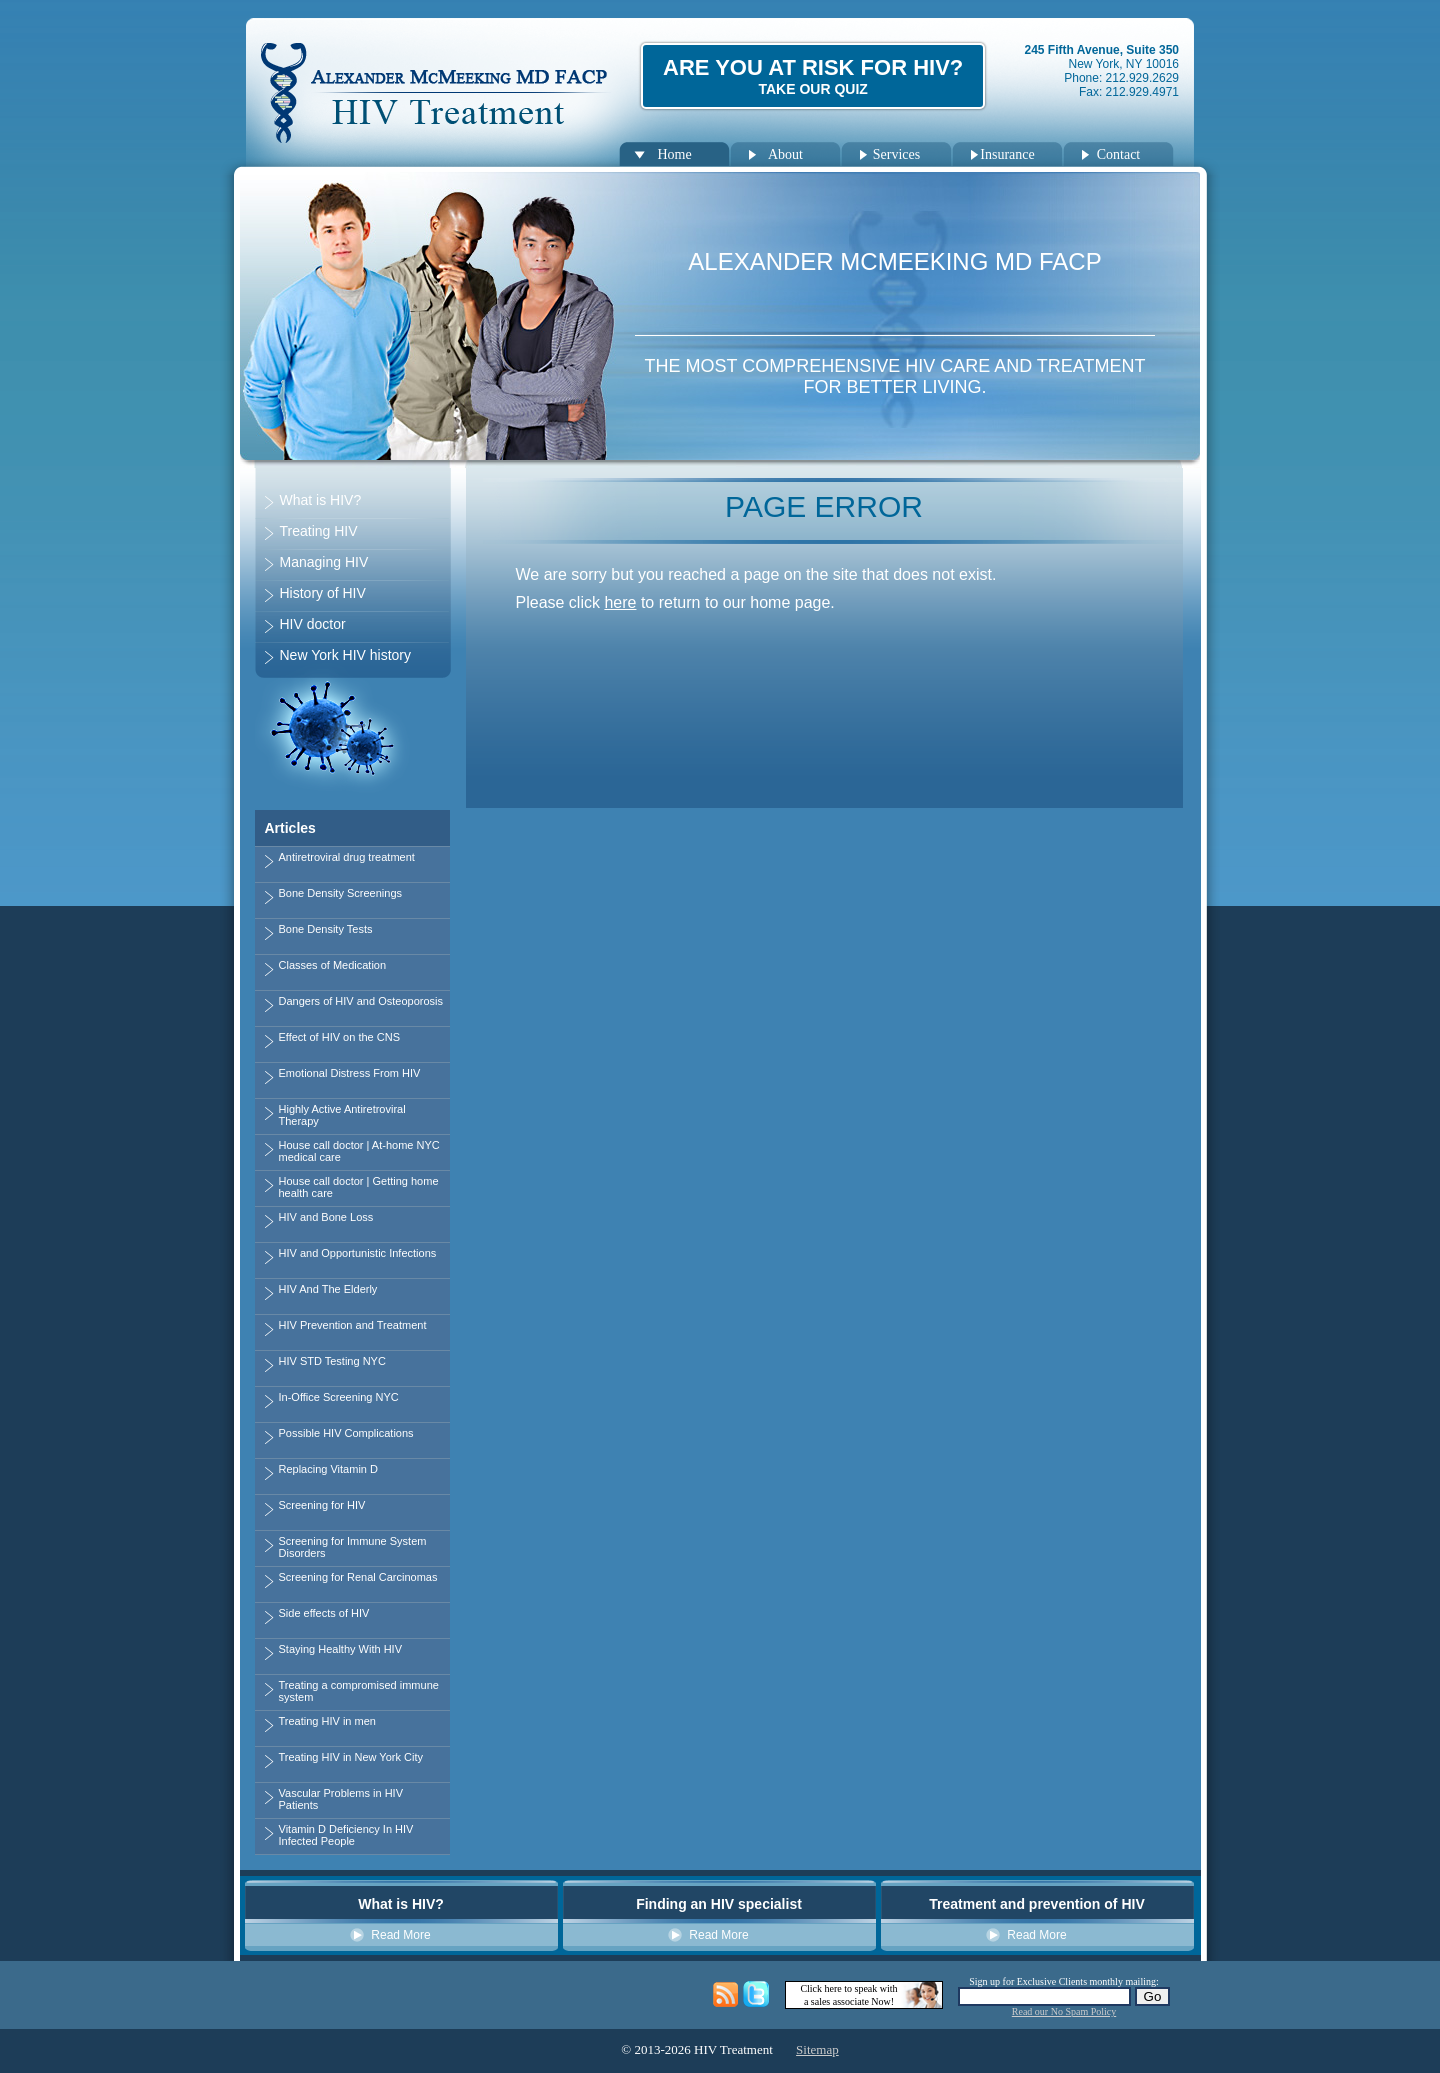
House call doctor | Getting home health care (359, 1187)
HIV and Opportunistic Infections (358, 1253)
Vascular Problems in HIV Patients (341, 1799)
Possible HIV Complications (346, 1433)
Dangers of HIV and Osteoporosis (361, 1001)
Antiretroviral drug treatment (347, 857)
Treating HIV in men (327, 1721)
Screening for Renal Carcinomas (358, 1577)
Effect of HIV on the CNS (339, 1037)
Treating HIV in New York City (351, 1757)
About (785, 154)
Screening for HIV (322, 1505)
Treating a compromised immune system (359, 1691)
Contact (1119, 154)
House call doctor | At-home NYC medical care (359, 1151)
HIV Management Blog (726, 1994)
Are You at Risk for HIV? (813, 76)
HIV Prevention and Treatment (353, 1325)
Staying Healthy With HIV (341, 1649)
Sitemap (817, 2049)
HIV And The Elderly (328, 1289)
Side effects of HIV (324, 1613)
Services (896, 154)
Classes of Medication (333, 965)
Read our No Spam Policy (1064, 2011)
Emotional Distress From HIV (350, 1073)
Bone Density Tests (326, 929)
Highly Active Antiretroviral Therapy (342, 1115)
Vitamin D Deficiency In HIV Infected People (346, 1835)
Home (674, 154)
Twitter (756, 1994)
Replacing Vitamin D (328, 1469)
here (620, 602)
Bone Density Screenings (341, 893)
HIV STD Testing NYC (332, 1361)
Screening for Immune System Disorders (353, 1547)
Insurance (1007, 154)
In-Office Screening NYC (339, 1397)
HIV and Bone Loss (326, 1217)
